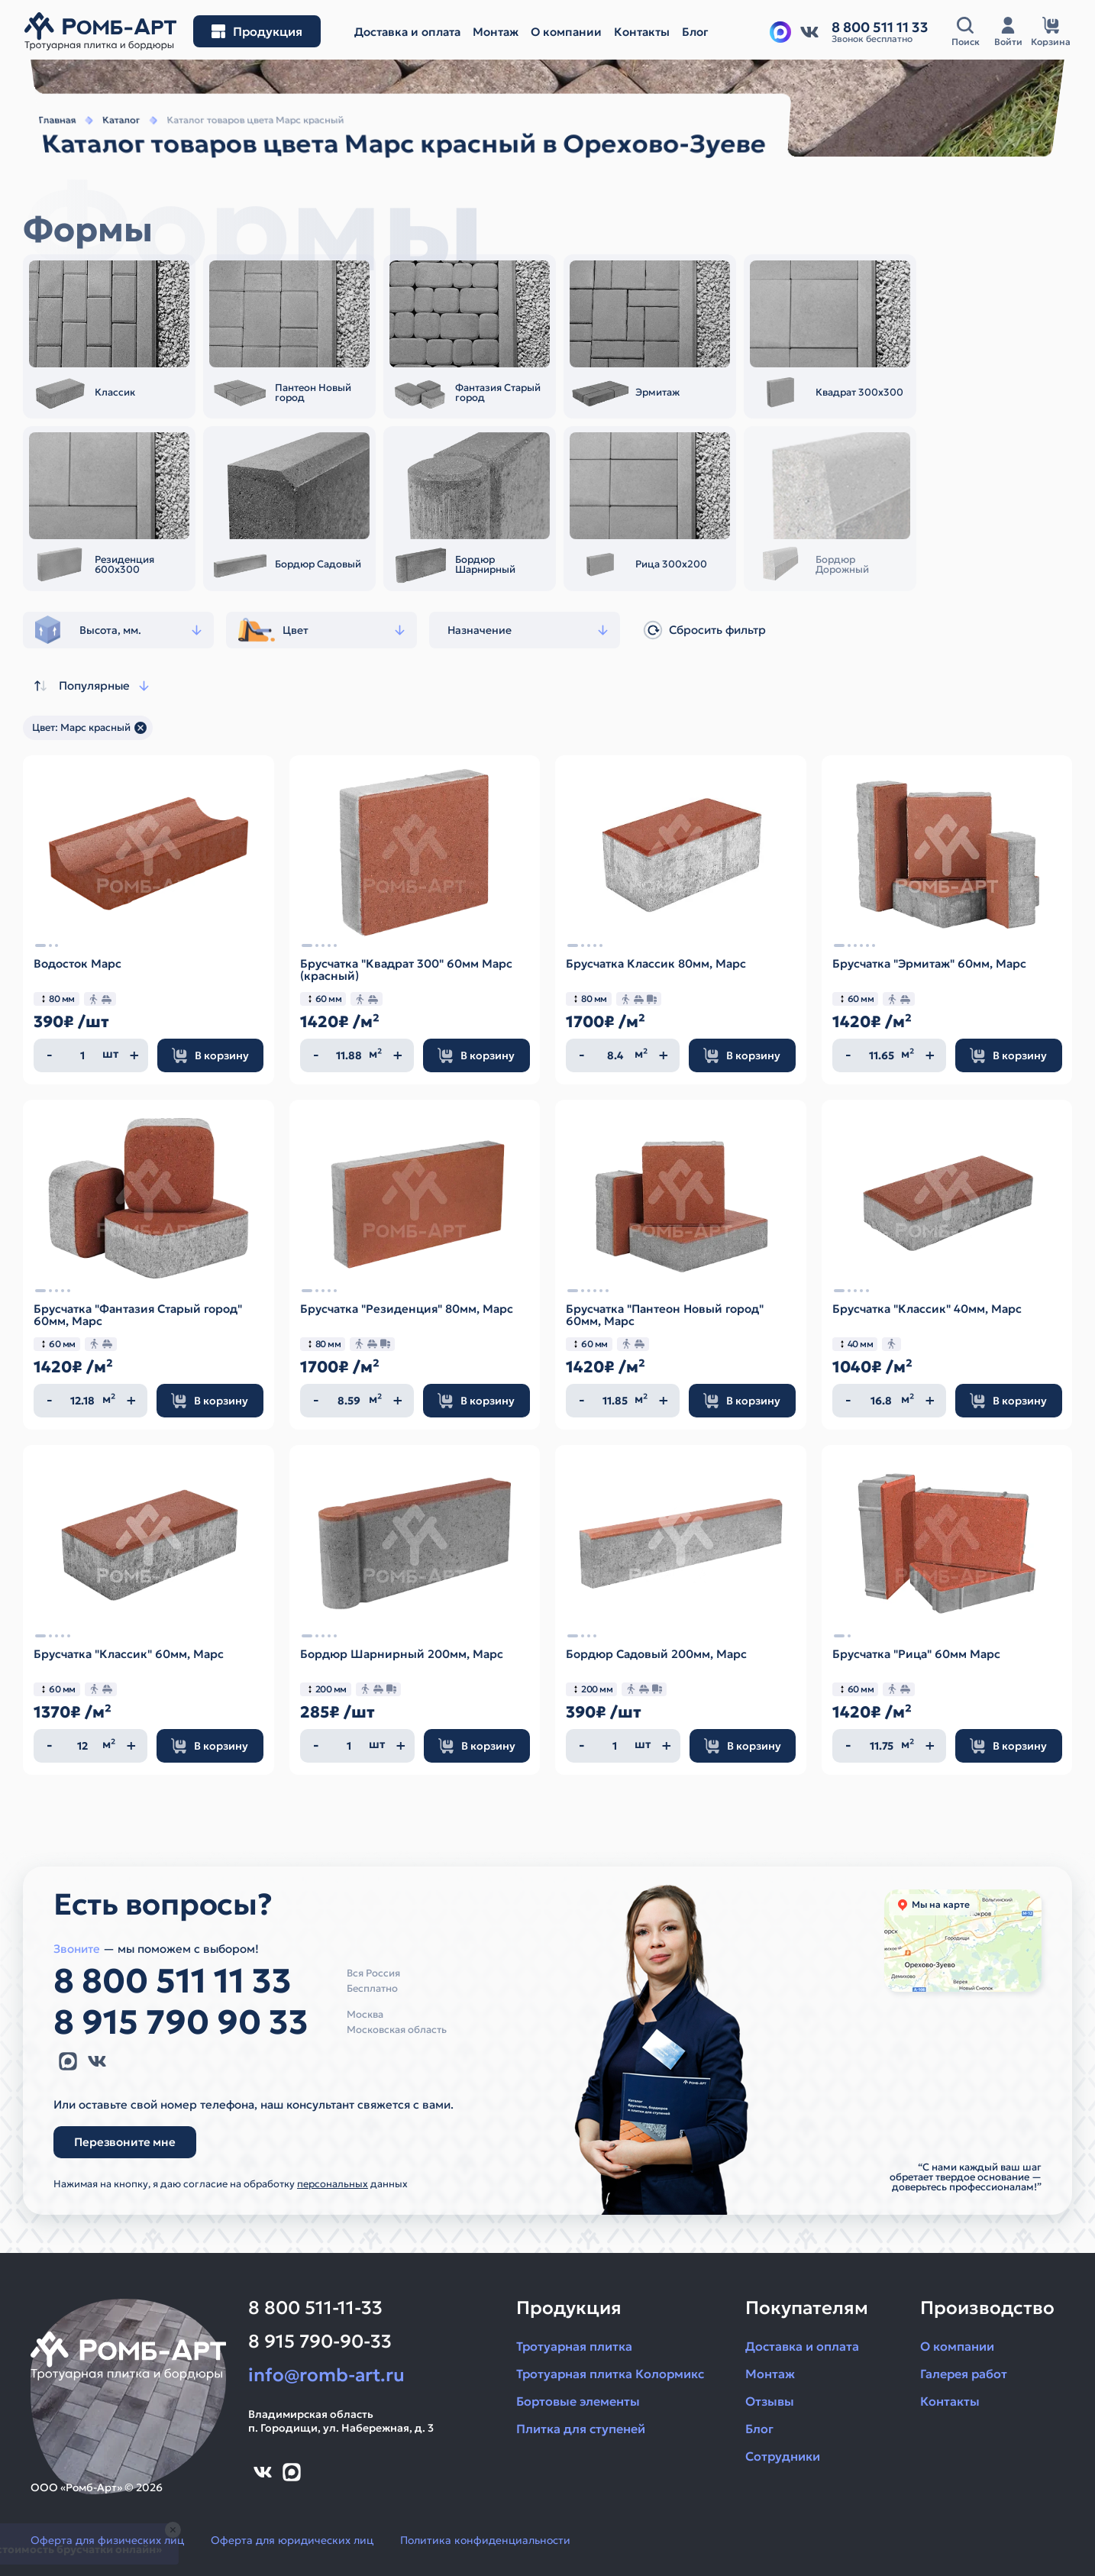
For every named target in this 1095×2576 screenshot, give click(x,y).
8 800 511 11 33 (172, 1981)
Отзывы (769, 2401)
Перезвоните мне (125, 2142)
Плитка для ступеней (580, 2428)
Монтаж (770, 2373)
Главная (42, 142)
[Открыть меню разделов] (257, 31)
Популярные (90, 686)
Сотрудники (782, 2456)
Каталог (108, 142)
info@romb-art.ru (326, 2375)
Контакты (950, 2401)
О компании (957, 2346)
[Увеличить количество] (134, 1055)
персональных (332, 2183)
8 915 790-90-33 (320, 2341)
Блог (759, 2428)
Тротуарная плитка (574, 2346)
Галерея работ (963, 2373)
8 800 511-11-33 (315, 2307)
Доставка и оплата (802, 2346)
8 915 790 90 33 (180, 2022)
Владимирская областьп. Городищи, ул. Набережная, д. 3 (341, 2421)
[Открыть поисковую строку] (965, 32)
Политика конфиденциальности (485, 2540)
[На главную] (100, 31)
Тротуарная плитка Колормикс (610, 2373)
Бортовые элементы (578, 2401)
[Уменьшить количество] (49, 1055)
